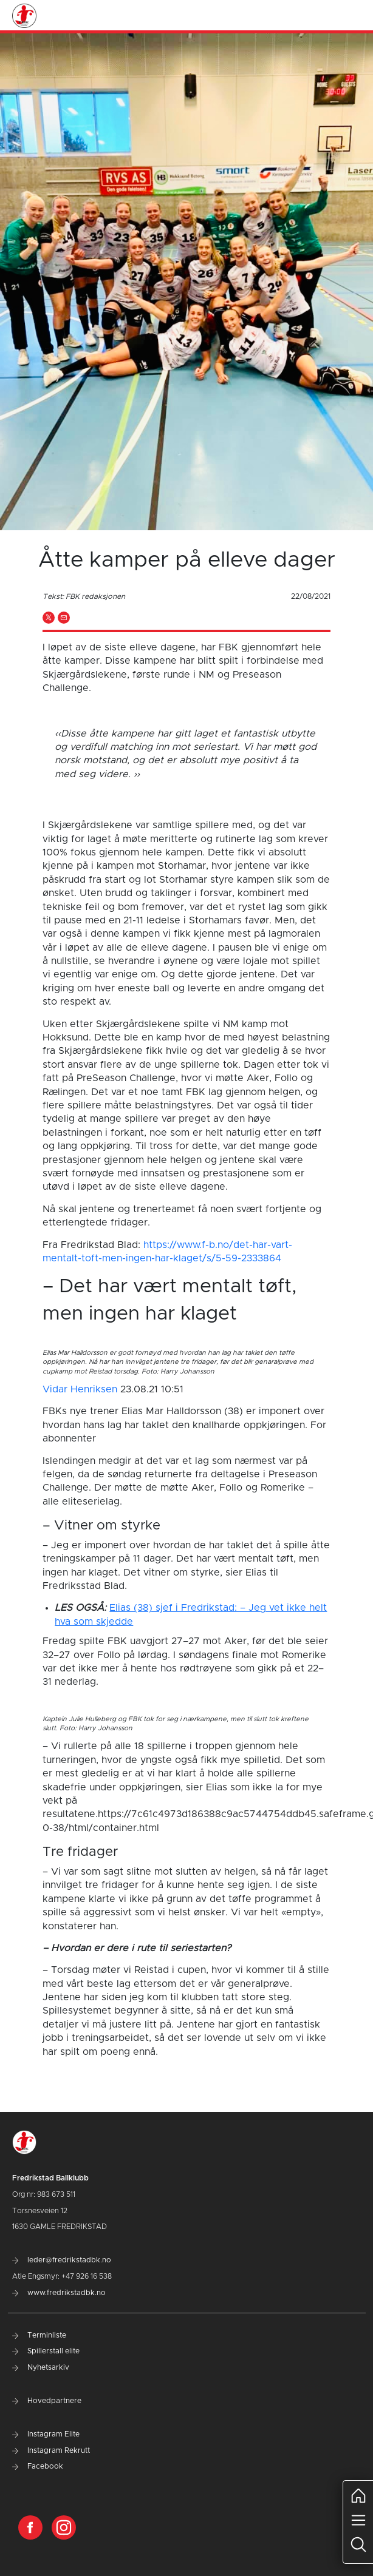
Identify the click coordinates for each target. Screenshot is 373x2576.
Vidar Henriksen (80, 1389)
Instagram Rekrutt (51, 2450)
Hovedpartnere (46, 2400)
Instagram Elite (46, 2434)
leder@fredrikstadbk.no (61, 2260)
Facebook (37, 2466)
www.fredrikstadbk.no (59, 2292)
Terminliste (39, 2335)
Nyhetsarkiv (40, 2367)
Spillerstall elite (46, 2351)
